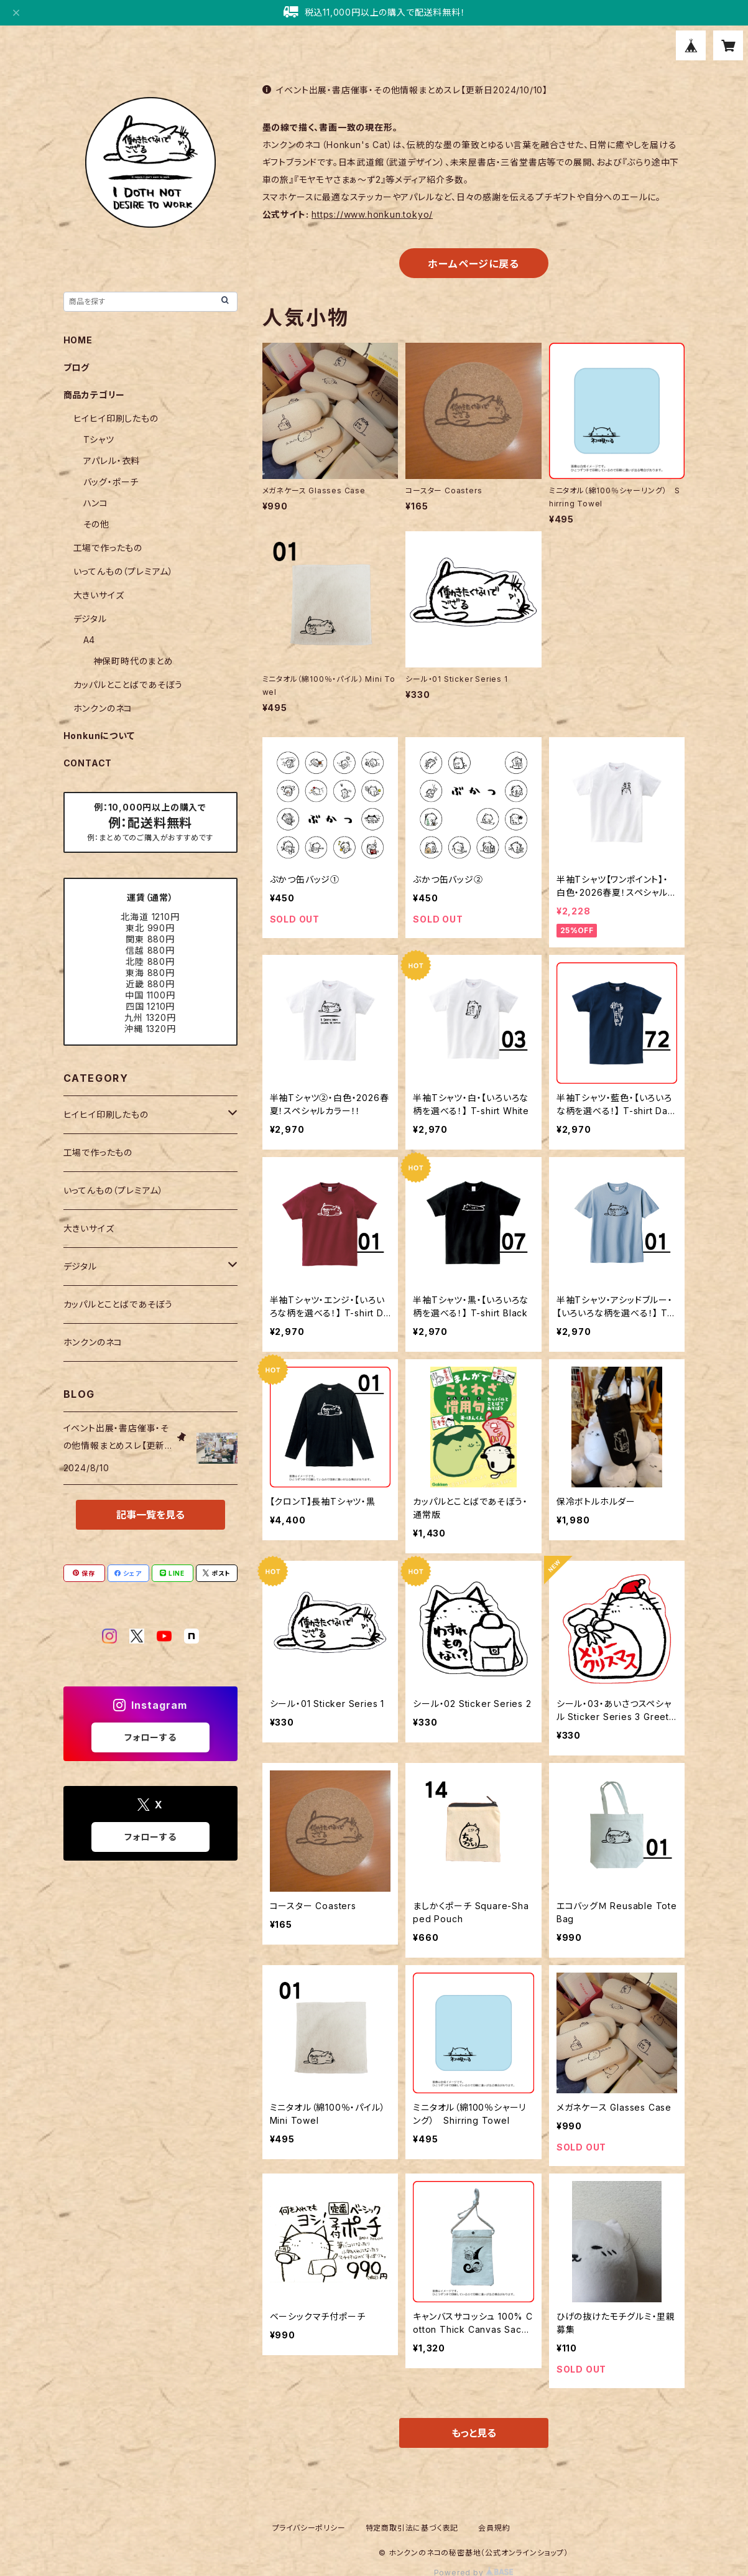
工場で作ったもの (107, 547)
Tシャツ (98, 439)
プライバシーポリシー (309, 2527)
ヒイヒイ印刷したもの (116, 418)
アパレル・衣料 (112, 460)
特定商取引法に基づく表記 (412, 2527)
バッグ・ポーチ (111, 482)
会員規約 (494, 2527)
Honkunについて (99, 735)
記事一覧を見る (150, 1515)
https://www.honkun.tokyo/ (372, 214)
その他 (96, 524)
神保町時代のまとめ (133, 661)
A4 (89, 640)
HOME (78, 340)
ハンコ (95, 503)
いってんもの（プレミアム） (123, 571)
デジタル (90, 618)
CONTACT (88, 763)
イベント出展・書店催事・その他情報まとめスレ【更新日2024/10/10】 (405, 90)
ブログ (76, 367)
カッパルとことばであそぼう (128, 684)
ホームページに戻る (473, 264)
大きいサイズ (98, 595)
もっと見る (473, 2433)
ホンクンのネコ (103, 708)
